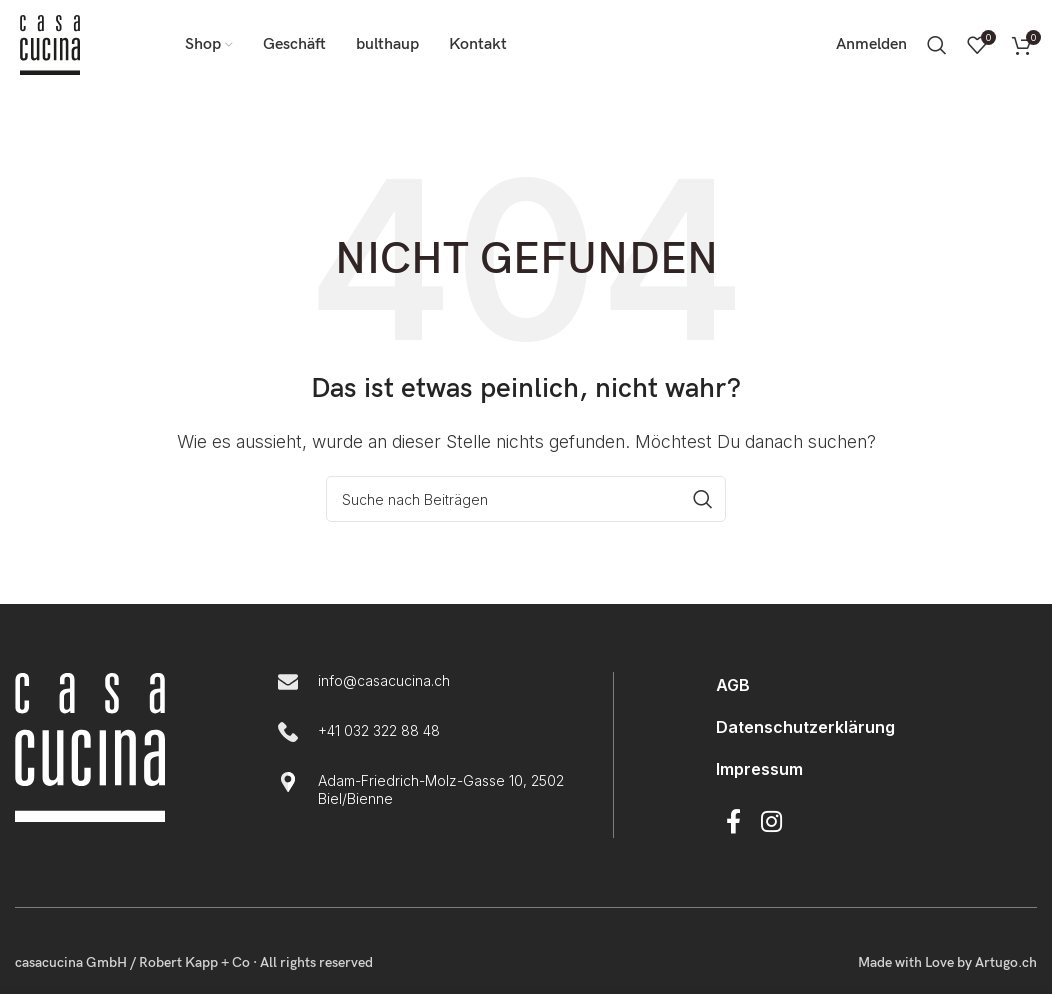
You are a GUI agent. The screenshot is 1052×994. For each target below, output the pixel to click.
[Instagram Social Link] (771, 823)
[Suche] (937, 45)
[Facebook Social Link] (733, 823)
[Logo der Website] (50, 43)
